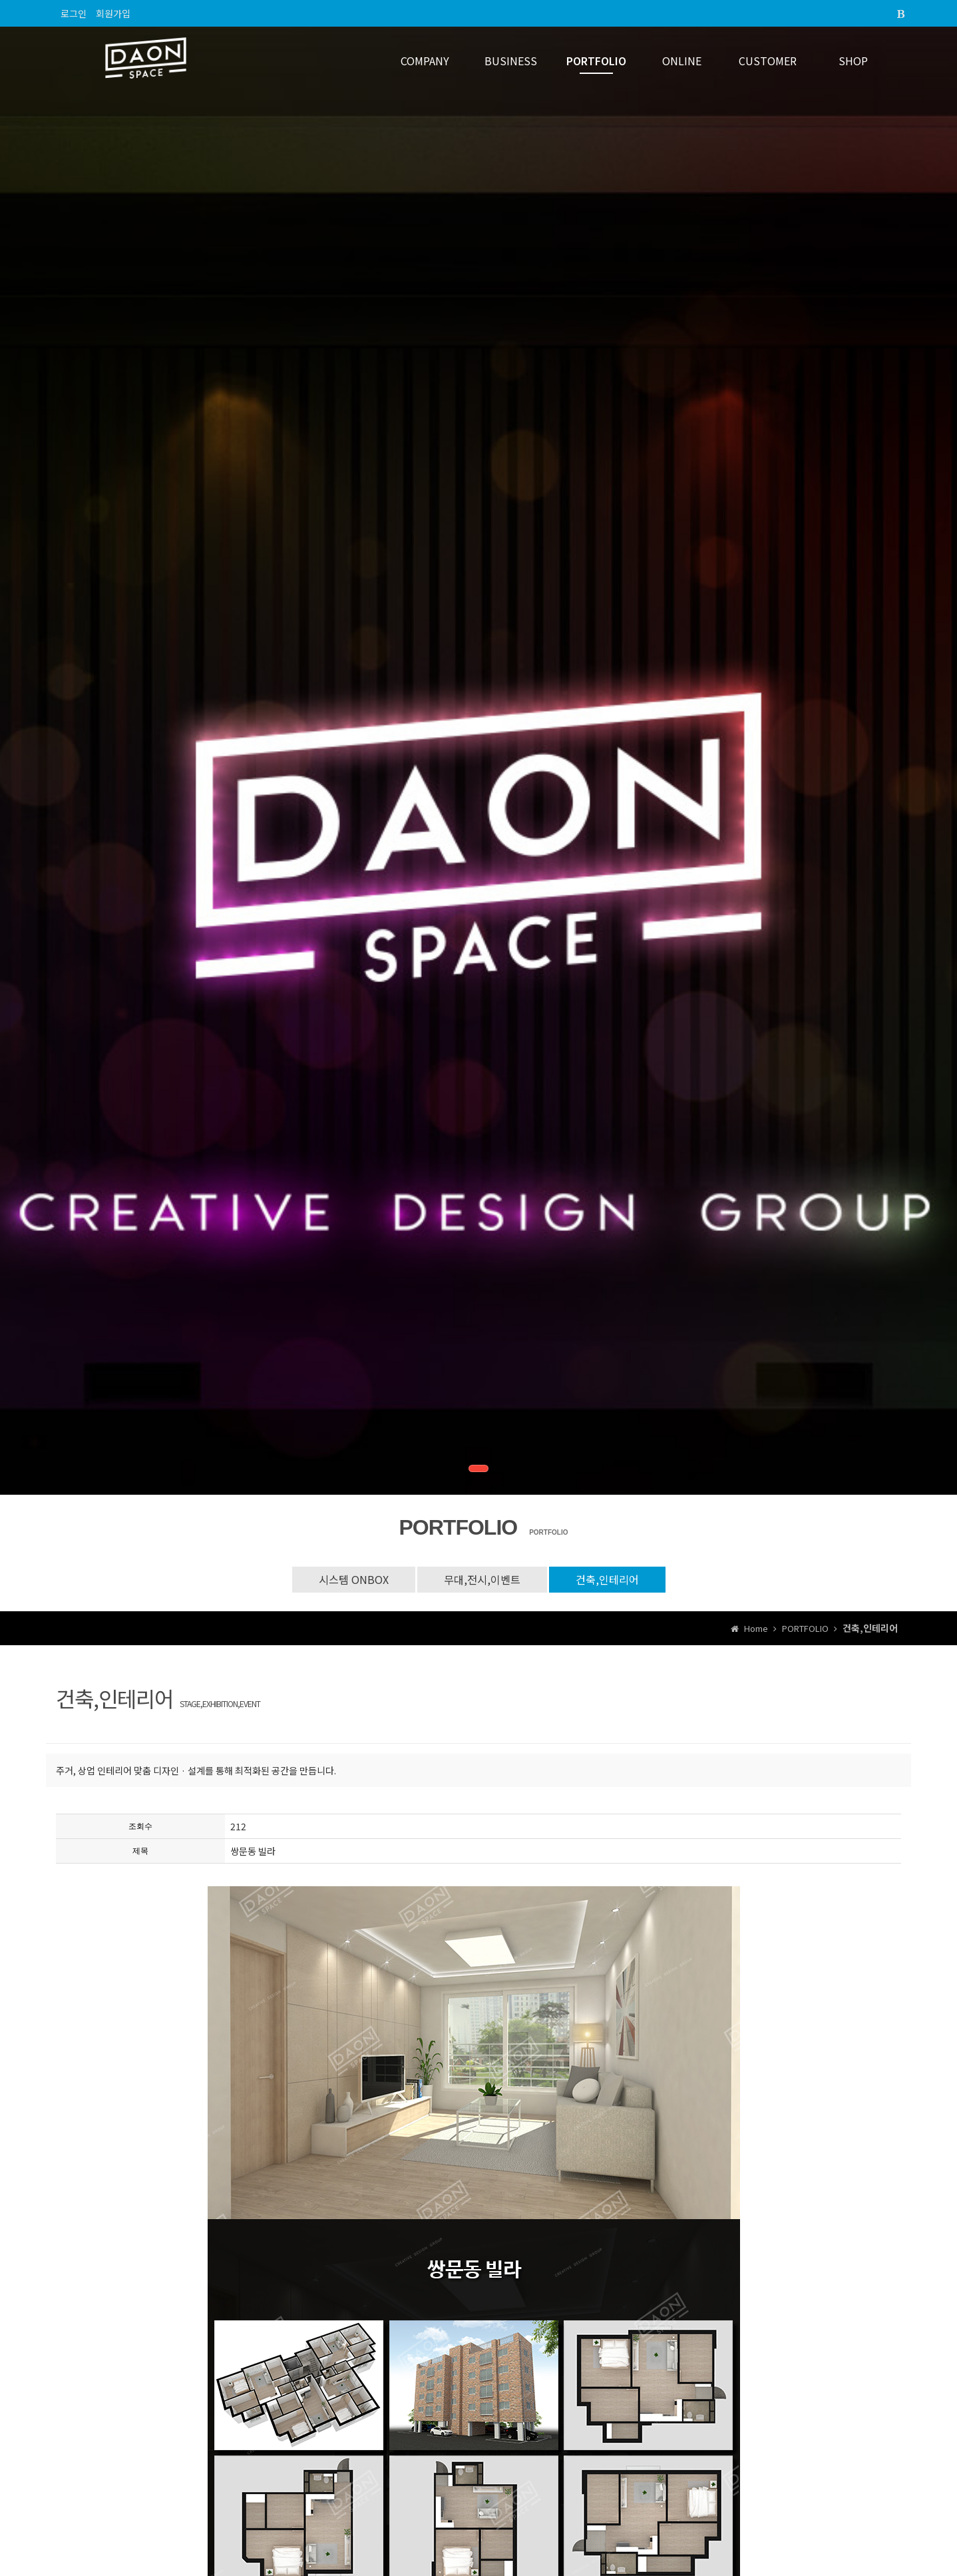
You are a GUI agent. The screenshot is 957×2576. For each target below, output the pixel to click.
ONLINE (681, 61)
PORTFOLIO (596, 61)
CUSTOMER (768, 61)
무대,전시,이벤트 (482, 1579)
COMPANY (425, 61)
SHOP (853, 61)
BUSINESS (510, 61)
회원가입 (113, 13)
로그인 (74, 13)
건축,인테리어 (607, 1579)
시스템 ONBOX (354, 1579)
